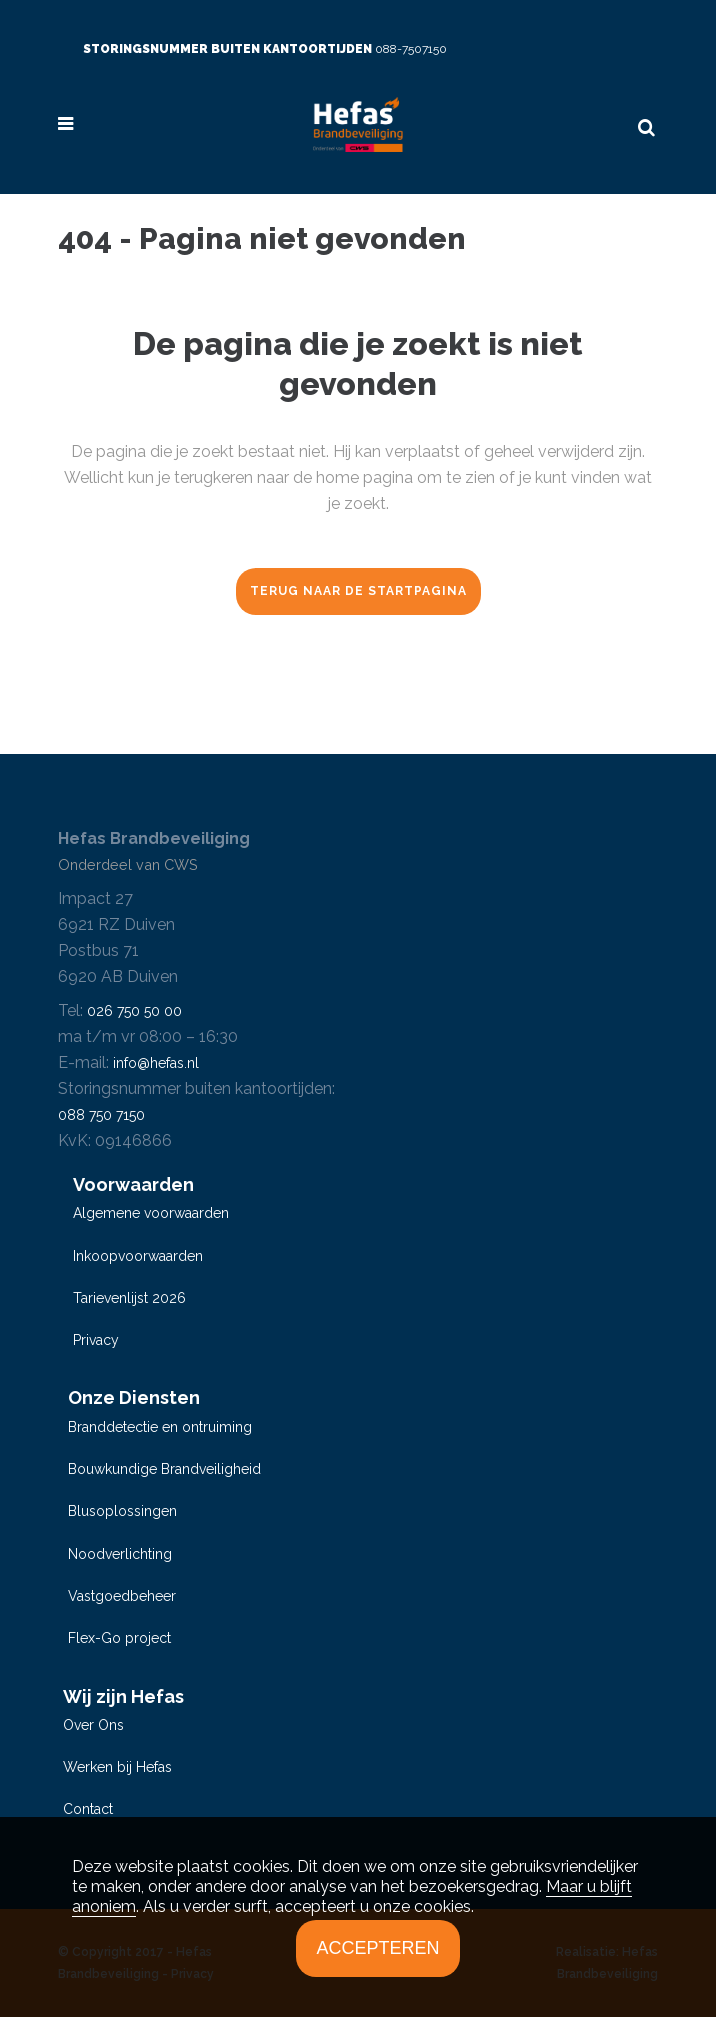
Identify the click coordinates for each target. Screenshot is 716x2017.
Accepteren (377, 1948)
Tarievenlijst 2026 (129, 1298)
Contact (88, 1809)
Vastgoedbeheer (122, 1596)
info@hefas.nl (156, 1063)
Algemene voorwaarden (151, 1213)
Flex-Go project (119, 1638)
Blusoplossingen (122, 1511)
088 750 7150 (101, 1115)
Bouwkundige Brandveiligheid (164, 1469)
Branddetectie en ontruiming (160, 1427)
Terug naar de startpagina (358, 591)
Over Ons (93, 1725)
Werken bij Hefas (117, 1767)
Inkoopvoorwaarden (138, 1256)
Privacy (96, 1340)
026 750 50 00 (134, 1011)
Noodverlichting (120, 1554)
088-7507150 (411, 49)
